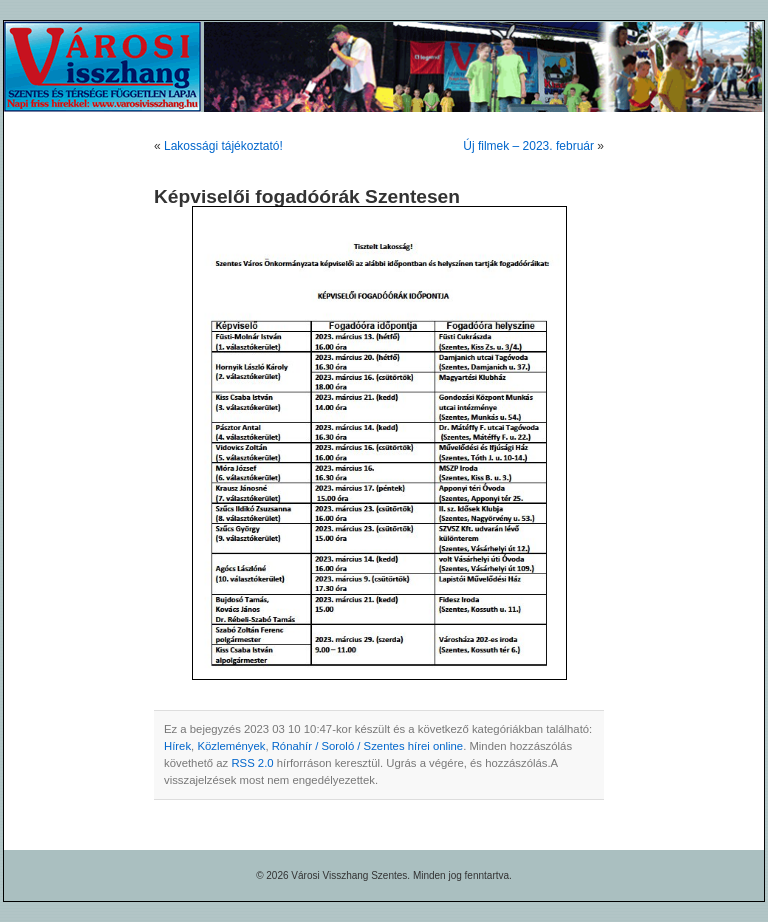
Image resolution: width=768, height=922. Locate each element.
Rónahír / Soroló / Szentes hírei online (367, 746)
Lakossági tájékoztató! (223, 146)
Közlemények (231, 746)
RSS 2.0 (252, 763)
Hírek (177, 746)
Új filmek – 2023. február (528, 146)
